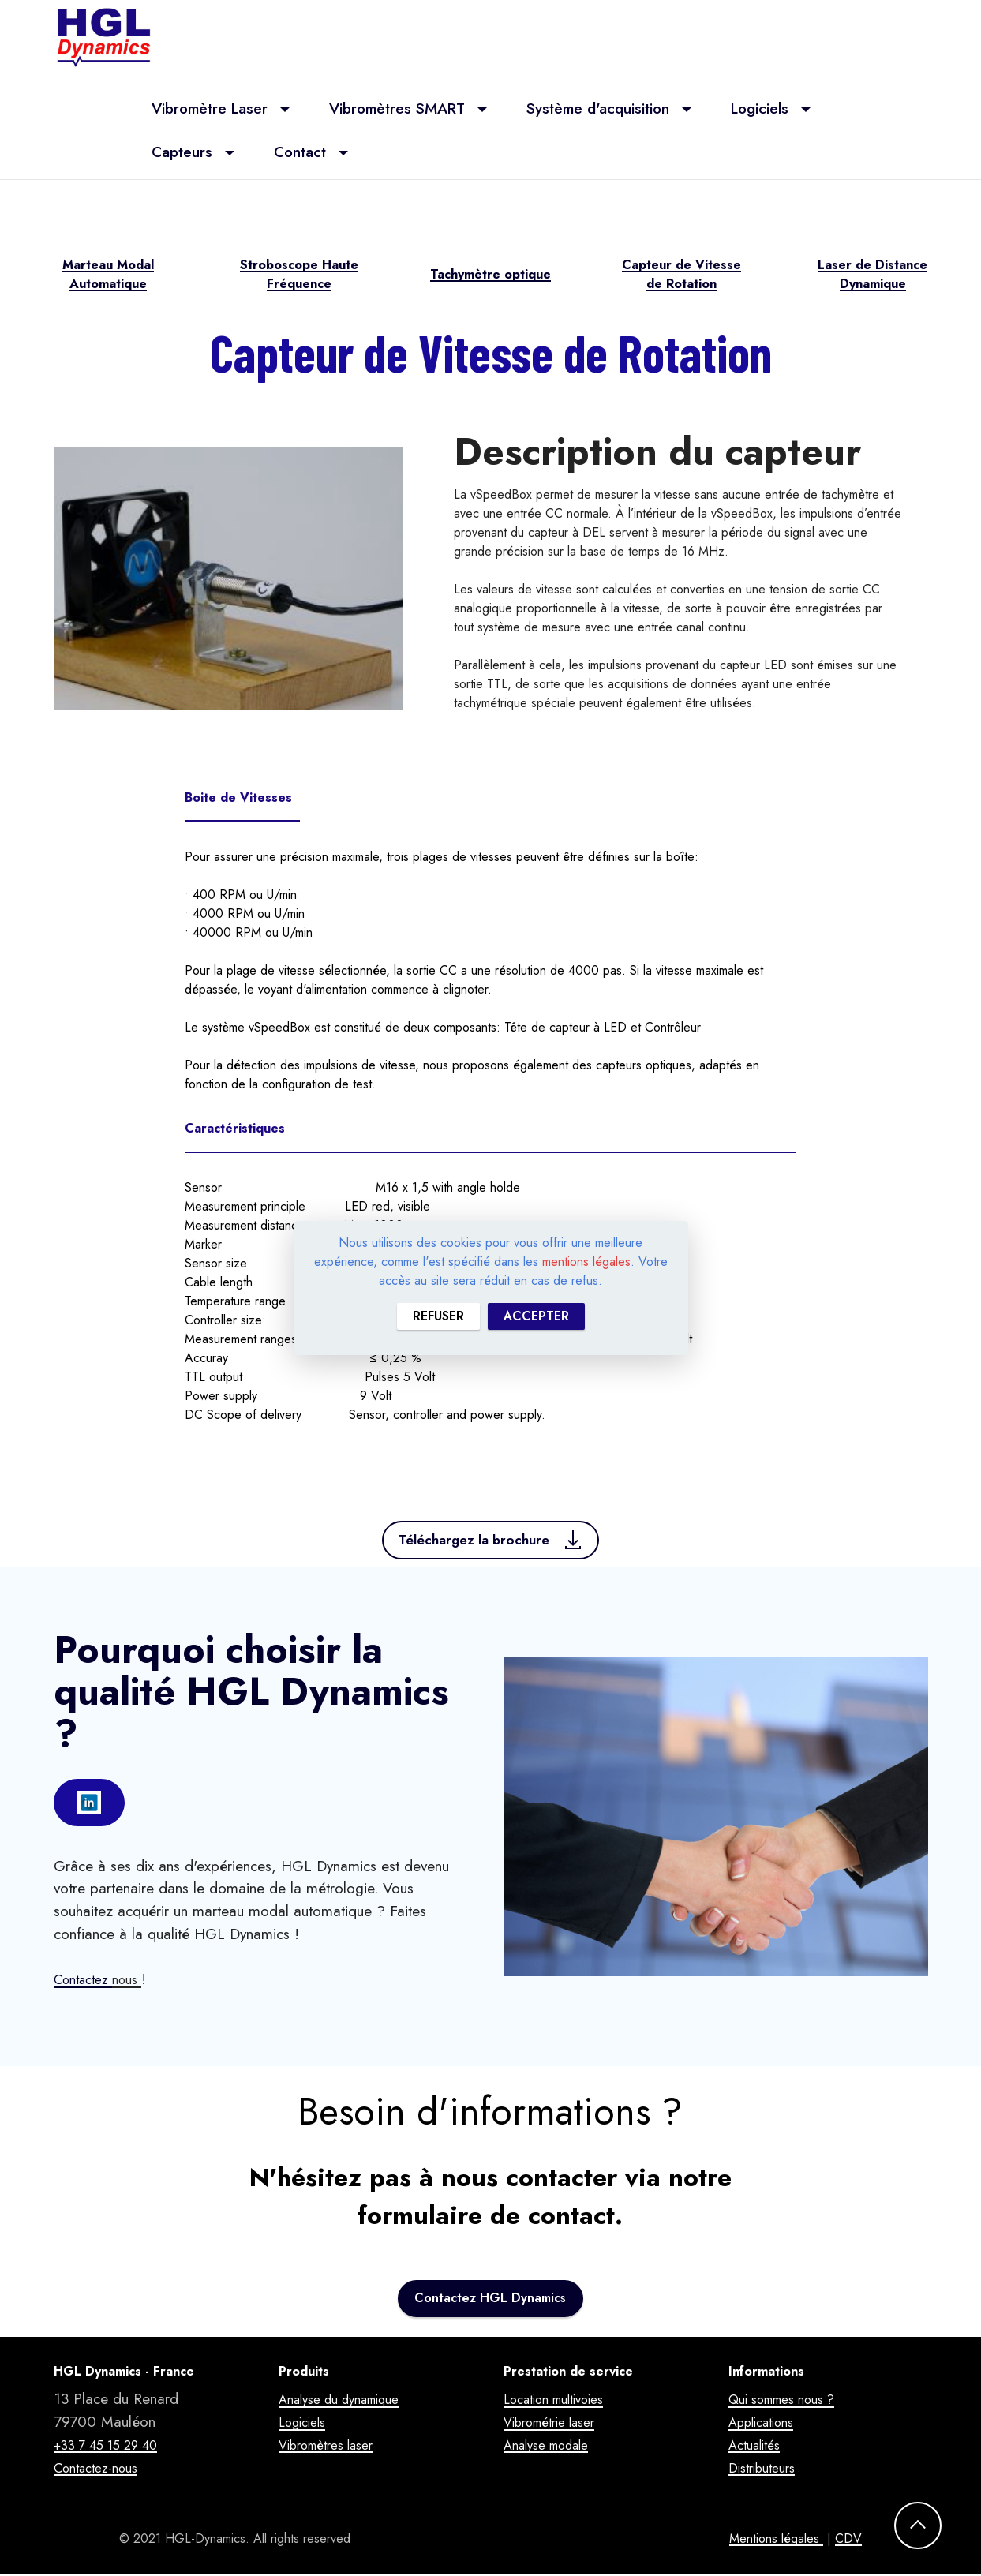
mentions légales (586, 1261)
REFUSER (438, 1316)
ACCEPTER (536, 1316)
